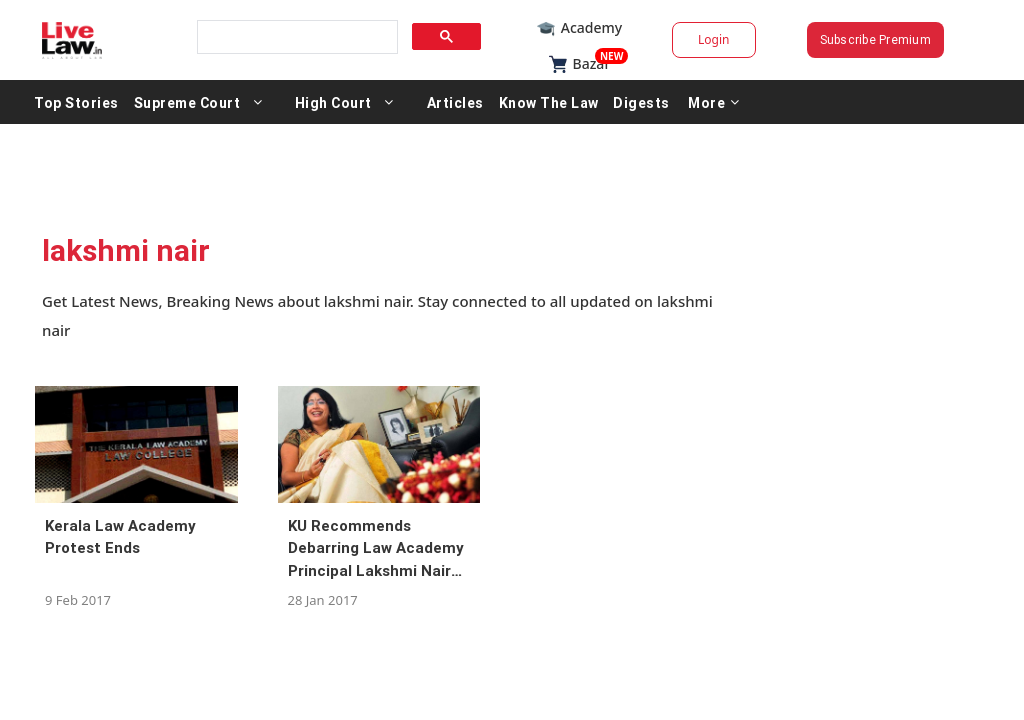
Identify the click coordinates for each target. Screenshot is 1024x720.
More (799, 102)
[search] (324, 37)
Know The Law (634, 102)
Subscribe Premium (822, 39)
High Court (418, 102)
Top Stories (161, 102)
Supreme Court (272, 102)
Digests (726, 102)
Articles (540, 102)
